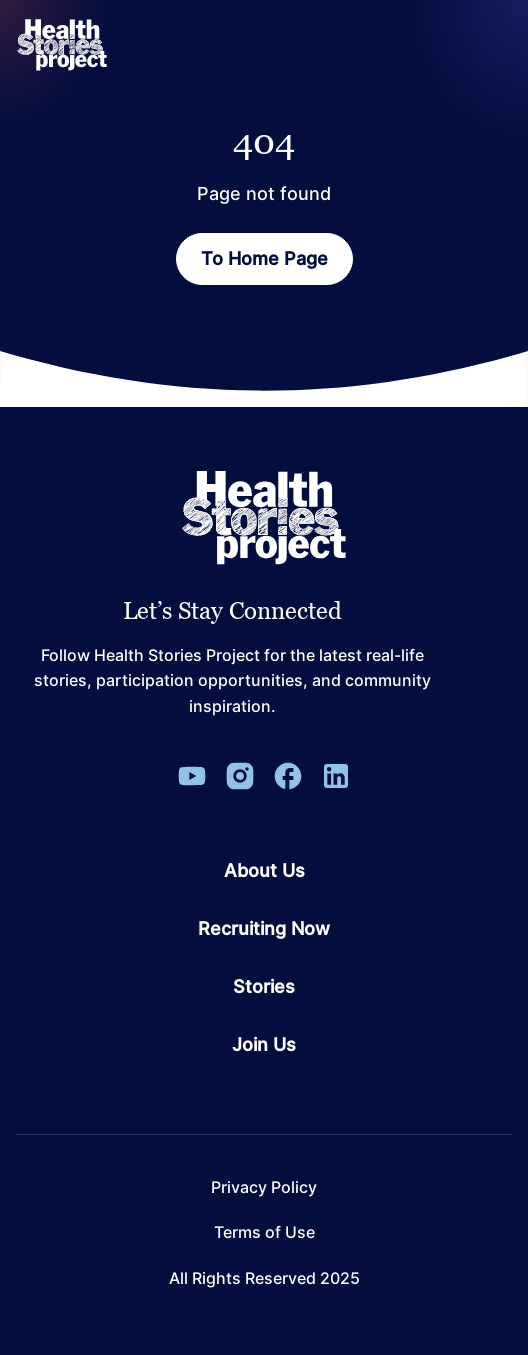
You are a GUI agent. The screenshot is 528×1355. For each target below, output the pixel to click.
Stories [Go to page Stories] (264, 987)
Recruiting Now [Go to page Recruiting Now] (264, 929)
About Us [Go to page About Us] (264, 871)
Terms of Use (264, 1232)
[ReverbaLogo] (62, 45)
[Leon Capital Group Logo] (264, 518)
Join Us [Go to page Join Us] (264, 1045)
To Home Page (264, 258)
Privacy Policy (264, 1187)
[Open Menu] (492, 45)
